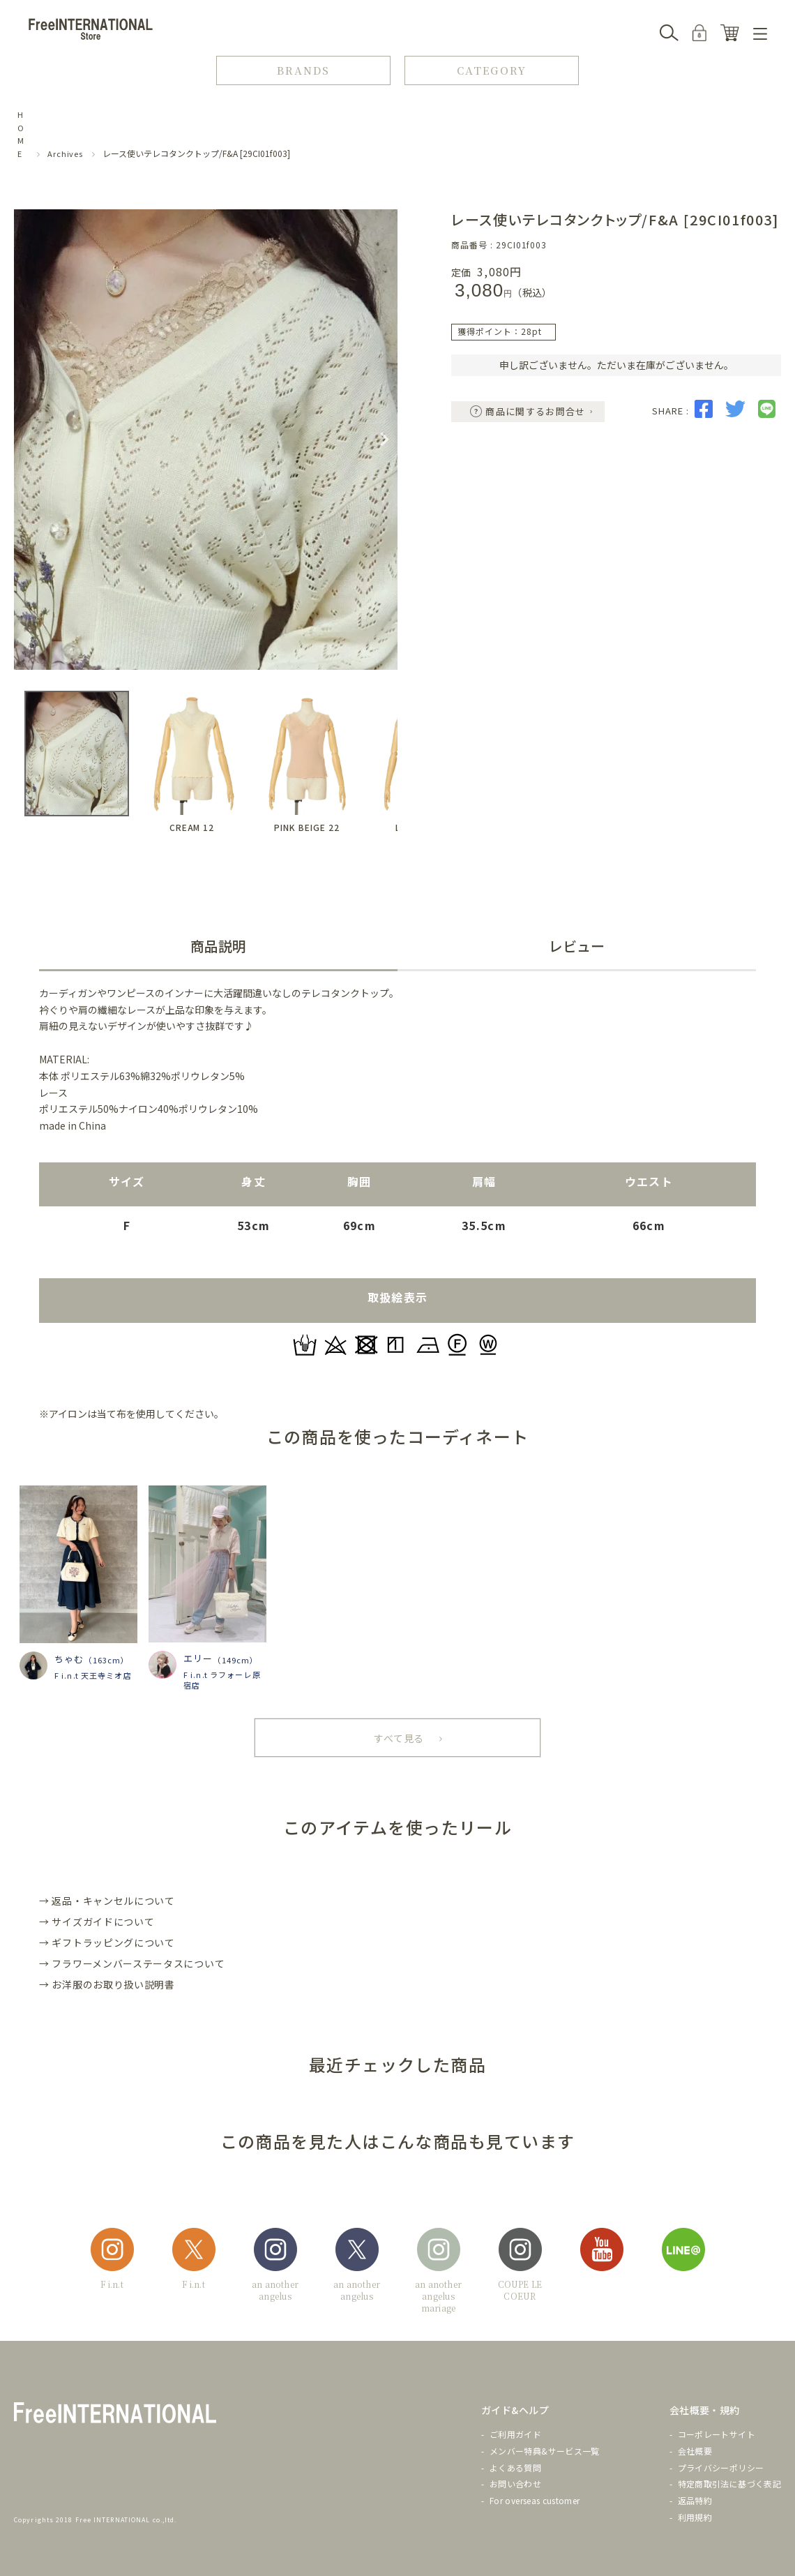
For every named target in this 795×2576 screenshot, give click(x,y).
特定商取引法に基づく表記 (729, 2483)
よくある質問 (515, 2467)
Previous (27, 439)
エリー (198, 1658)
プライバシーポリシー (721, 2467)
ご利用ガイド (515, 2434)
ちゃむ (69, 1658)
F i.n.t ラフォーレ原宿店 (222, 1680)
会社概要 (695, 2451)
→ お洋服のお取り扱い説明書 (107, 1984)
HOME (20, 134)
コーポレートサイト (716, 2434)
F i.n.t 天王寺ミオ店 (93, 1675)
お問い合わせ (515, 2483)
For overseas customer (535, 2500)
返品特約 (695, 2500)
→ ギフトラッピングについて (107, 1942)
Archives (65, 153)
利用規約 (695, 2517)
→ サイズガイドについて (96, 1922)
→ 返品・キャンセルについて (107, 1901)
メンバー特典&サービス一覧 (545, 2451)
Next (384, 439)
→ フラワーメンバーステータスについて (132, 1963)
